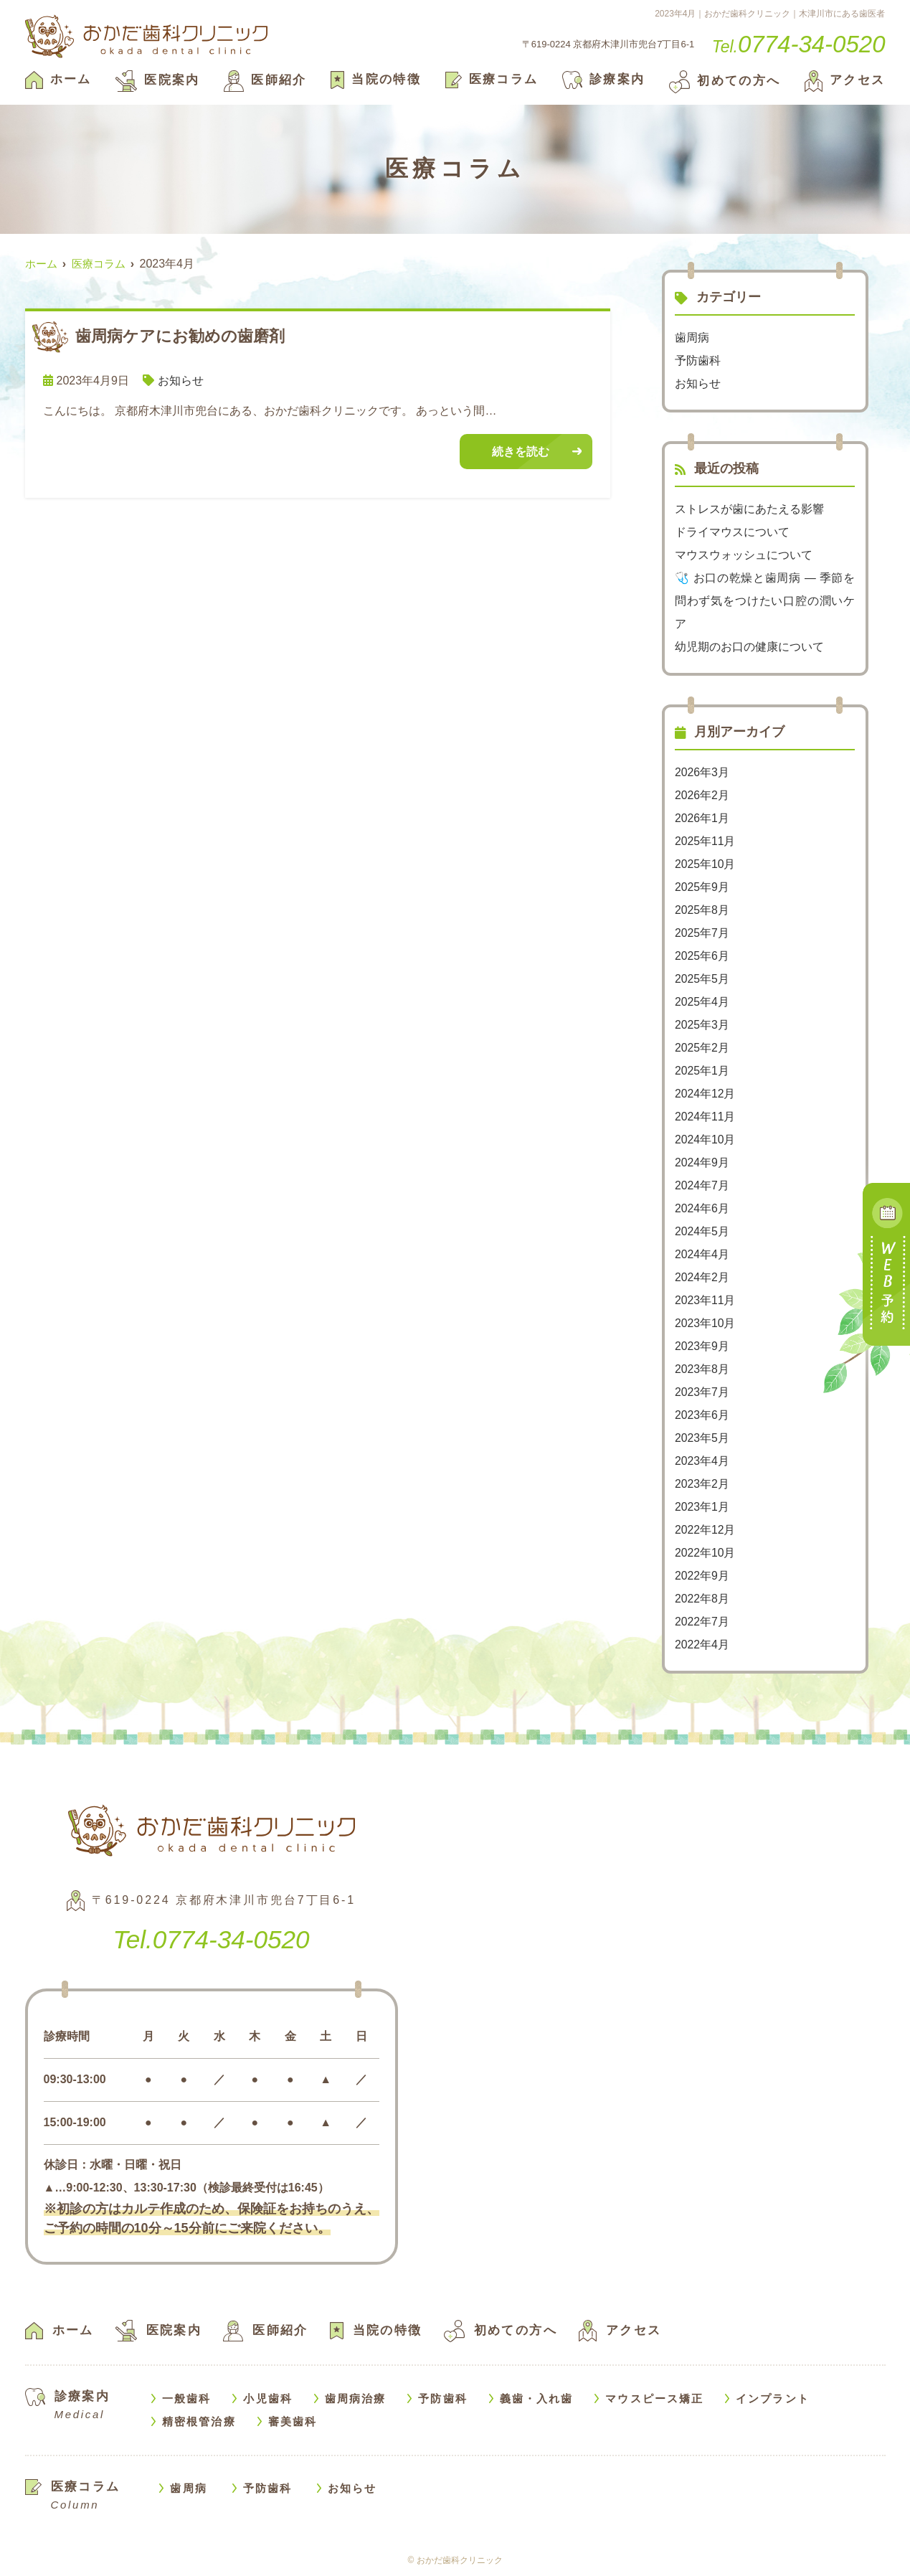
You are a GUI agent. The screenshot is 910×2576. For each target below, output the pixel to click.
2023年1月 (702, 1507)
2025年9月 (702, 887)
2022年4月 (702, 1644)
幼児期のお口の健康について (749, 647)
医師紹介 (265, 80)
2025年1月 (702, 1071)
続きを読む (520, 451)
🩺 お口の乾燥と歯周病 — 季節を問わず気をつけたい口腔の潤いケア (765, 601)
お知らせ (181, 380)
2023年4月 (702, 1461)
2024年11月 (705, 1116)
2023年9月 (702, 1346)
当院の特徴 (376, 79)
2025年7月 (702, 933)
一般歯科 (186, 2398)
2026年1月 (702, 818)
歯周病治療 (356, 2398)
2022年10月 (705, 1553)
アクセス (845, 80)
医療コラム (492, 79)
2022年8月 (702, 1599)
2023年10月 (705, 1323)
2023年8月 (702, 1369)
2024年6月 (702, 1208)
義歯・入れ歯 (537, 2398)
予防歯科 (698, 360)
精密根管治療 (199, 2421)
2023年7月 (702, 1392)
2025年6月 (702, 956)
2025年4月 (702, 1002)
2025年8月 (702, 910)
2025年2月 (702, 1048)
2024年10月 (705, 1139)
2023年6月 (702, 1415)
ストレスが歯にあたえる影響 (749, 509)
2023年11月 (705, 1300)
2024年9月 (702, 1162)
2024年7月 (702, 1185)
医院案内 (157, 80)
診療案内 (603, 79)
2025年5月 (702, 979)
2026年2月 (702, 795)
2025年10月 (705, 864)
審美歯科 (292, 2421)
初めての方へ (724, 81)
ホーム (58, 79)
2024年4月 (702, 1254)
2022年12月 (705, 1530)
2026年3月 (702, 772)
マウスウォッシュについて (743, 555)
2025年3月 (702, 1025)
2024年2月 (702, 1277)
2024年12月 (705, 1094)
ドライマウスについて (732, 532)
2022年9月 (702, 1576)
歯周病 (692, 337)
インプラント (773, 2398)
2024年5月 (702, 1231)
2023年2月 (702, 1484)
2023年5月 (702, 1438)
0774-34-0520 (211, 1939)
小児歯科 (267, 2398)
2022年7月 (702, 1621)
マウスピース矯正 (654, 2398)
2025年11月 (705, 841)
